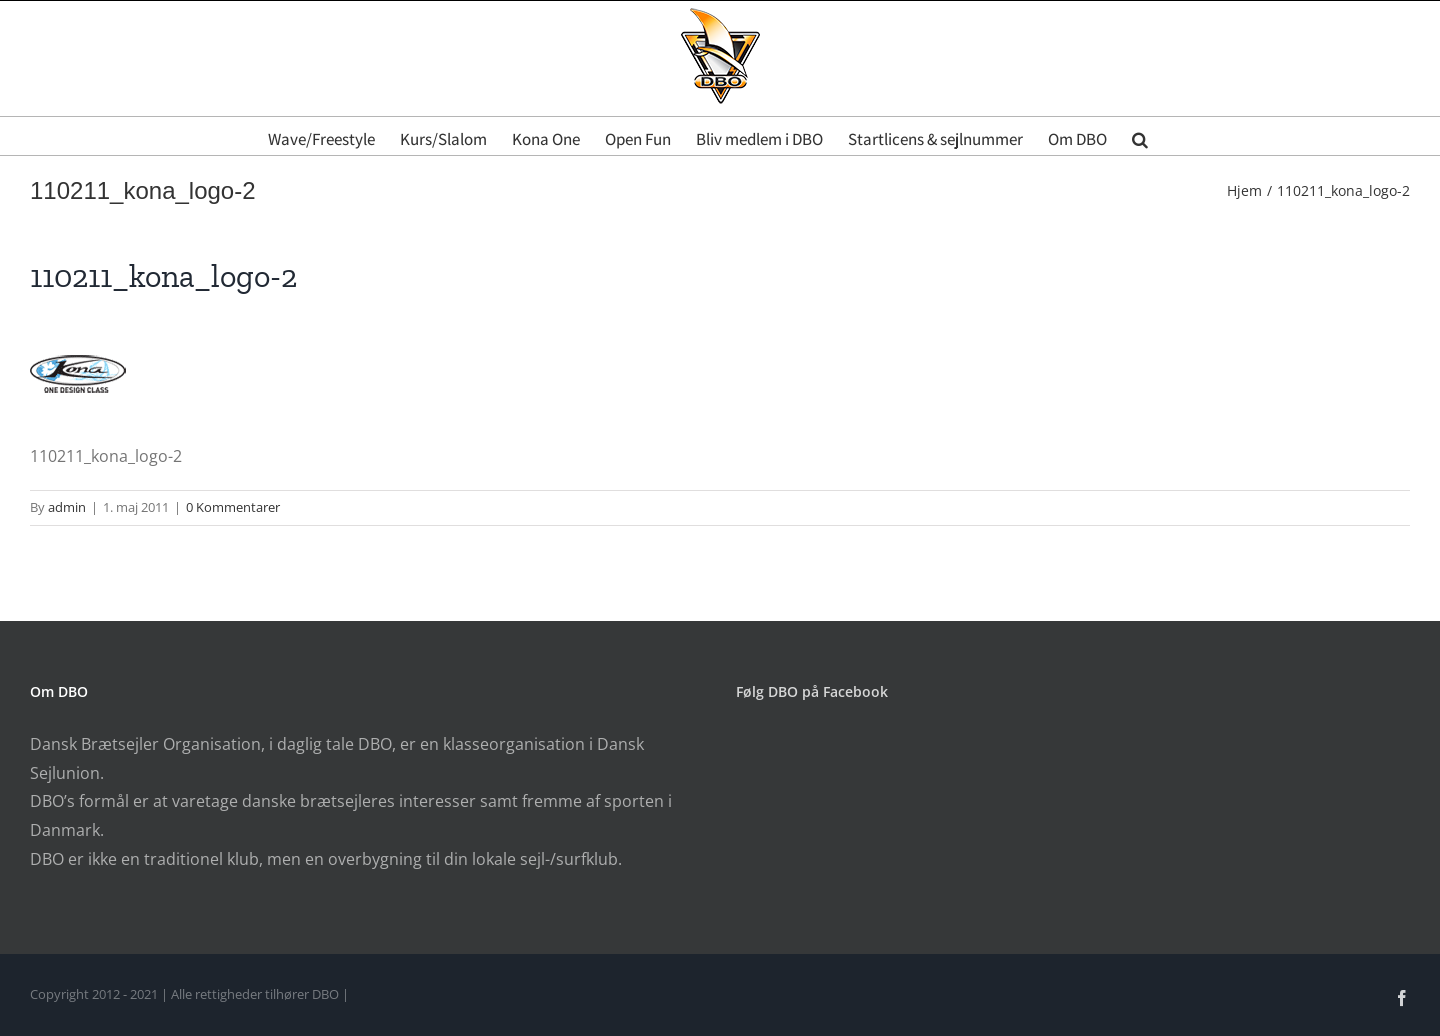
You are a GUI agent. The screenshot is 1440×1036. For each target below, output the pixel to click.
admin (67, 507)
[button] (1140, 136)
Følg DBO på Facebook (812, 691)
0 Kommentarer (233, 507)
